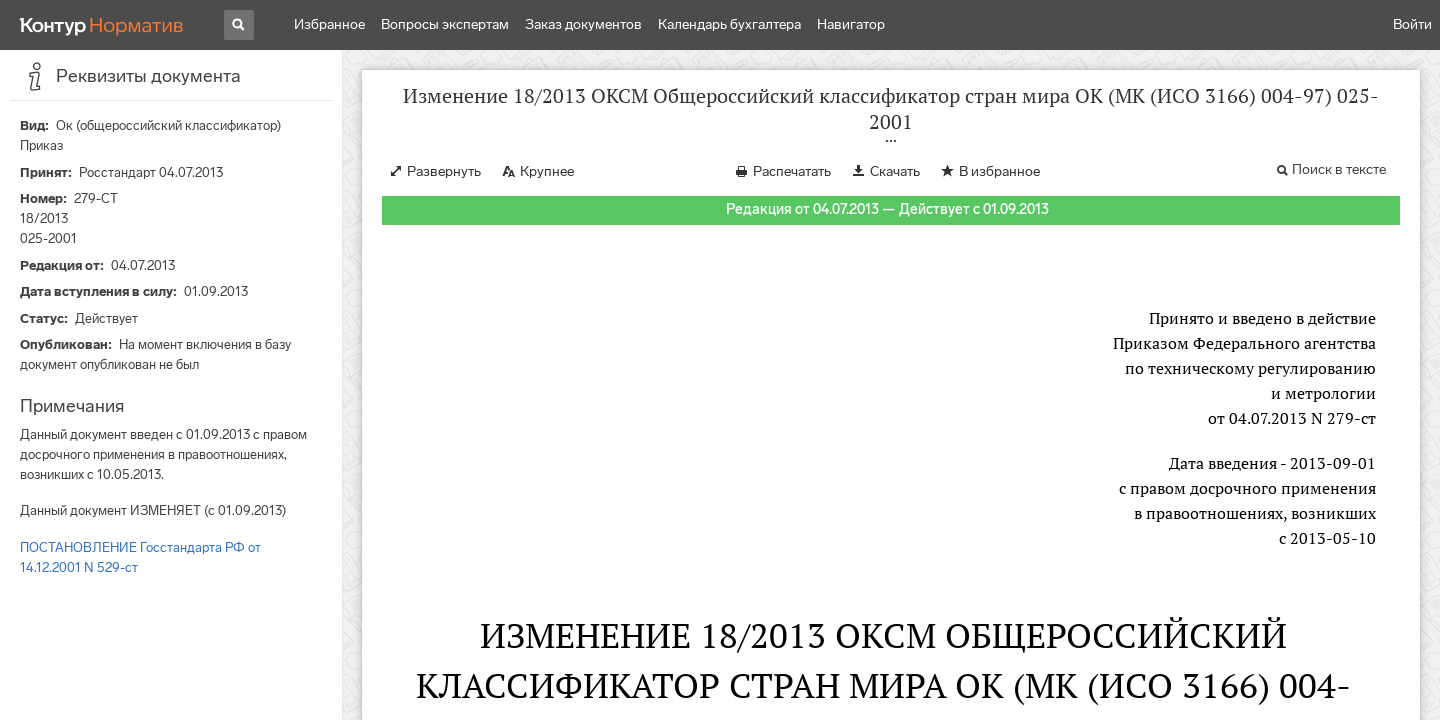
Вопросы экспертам (445, 24)
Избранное (329, 24)
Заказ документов (583, 24)
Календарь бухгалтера (729, 24)
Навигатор (851, 24)
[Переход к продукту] (102, 25)
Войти (1412, 24)
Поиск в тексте (1339, 169)
